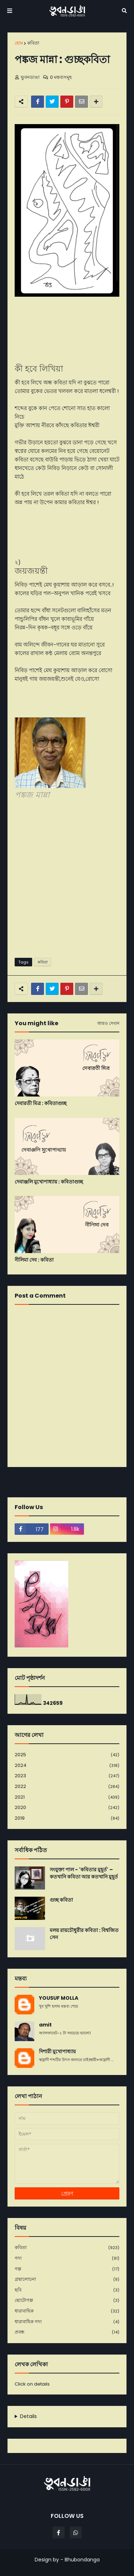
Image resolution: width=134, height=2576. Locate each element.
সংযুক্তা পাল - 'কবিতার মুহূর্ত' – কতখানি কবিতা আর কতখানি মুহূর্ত (84, 1873)
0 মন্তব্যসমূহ (61, 77)
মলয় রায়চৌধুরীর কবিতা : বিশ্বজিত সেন (84, 1934)
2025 (67, 1755)
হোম (19, 43)
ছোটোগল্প (67, 2300)
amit (45, 2025)
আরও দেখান (108, 1023)
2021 (67, 1797)
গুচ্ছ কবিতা (61, 1900)
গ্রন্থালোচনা (67, 2279)
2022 (67, 1786)
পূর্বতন (117, 1481)
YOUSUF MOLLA (58, 1998)
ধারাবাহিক (67, 2311)
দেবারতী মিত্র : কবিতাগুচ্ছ (40, 1103)
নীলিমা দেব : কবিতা (34, 1260)
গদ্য (67, 2258)
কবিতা (33, 43)
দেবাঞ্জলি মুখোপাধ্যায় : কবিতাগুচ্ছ (49, 1182)
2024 (67, 1765)
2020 (67, 1807)
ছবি (67, 2290)
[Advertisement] (67, 880)
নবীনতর (18, 1481)
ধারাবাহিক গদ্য (67, 2322)
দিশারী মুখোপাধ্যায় (57, 2051)
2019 (67, 1818)
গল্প (67, 2269)
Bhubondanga (82, 2559)
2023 (67, 1776)
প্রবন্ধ (67, 2332)
